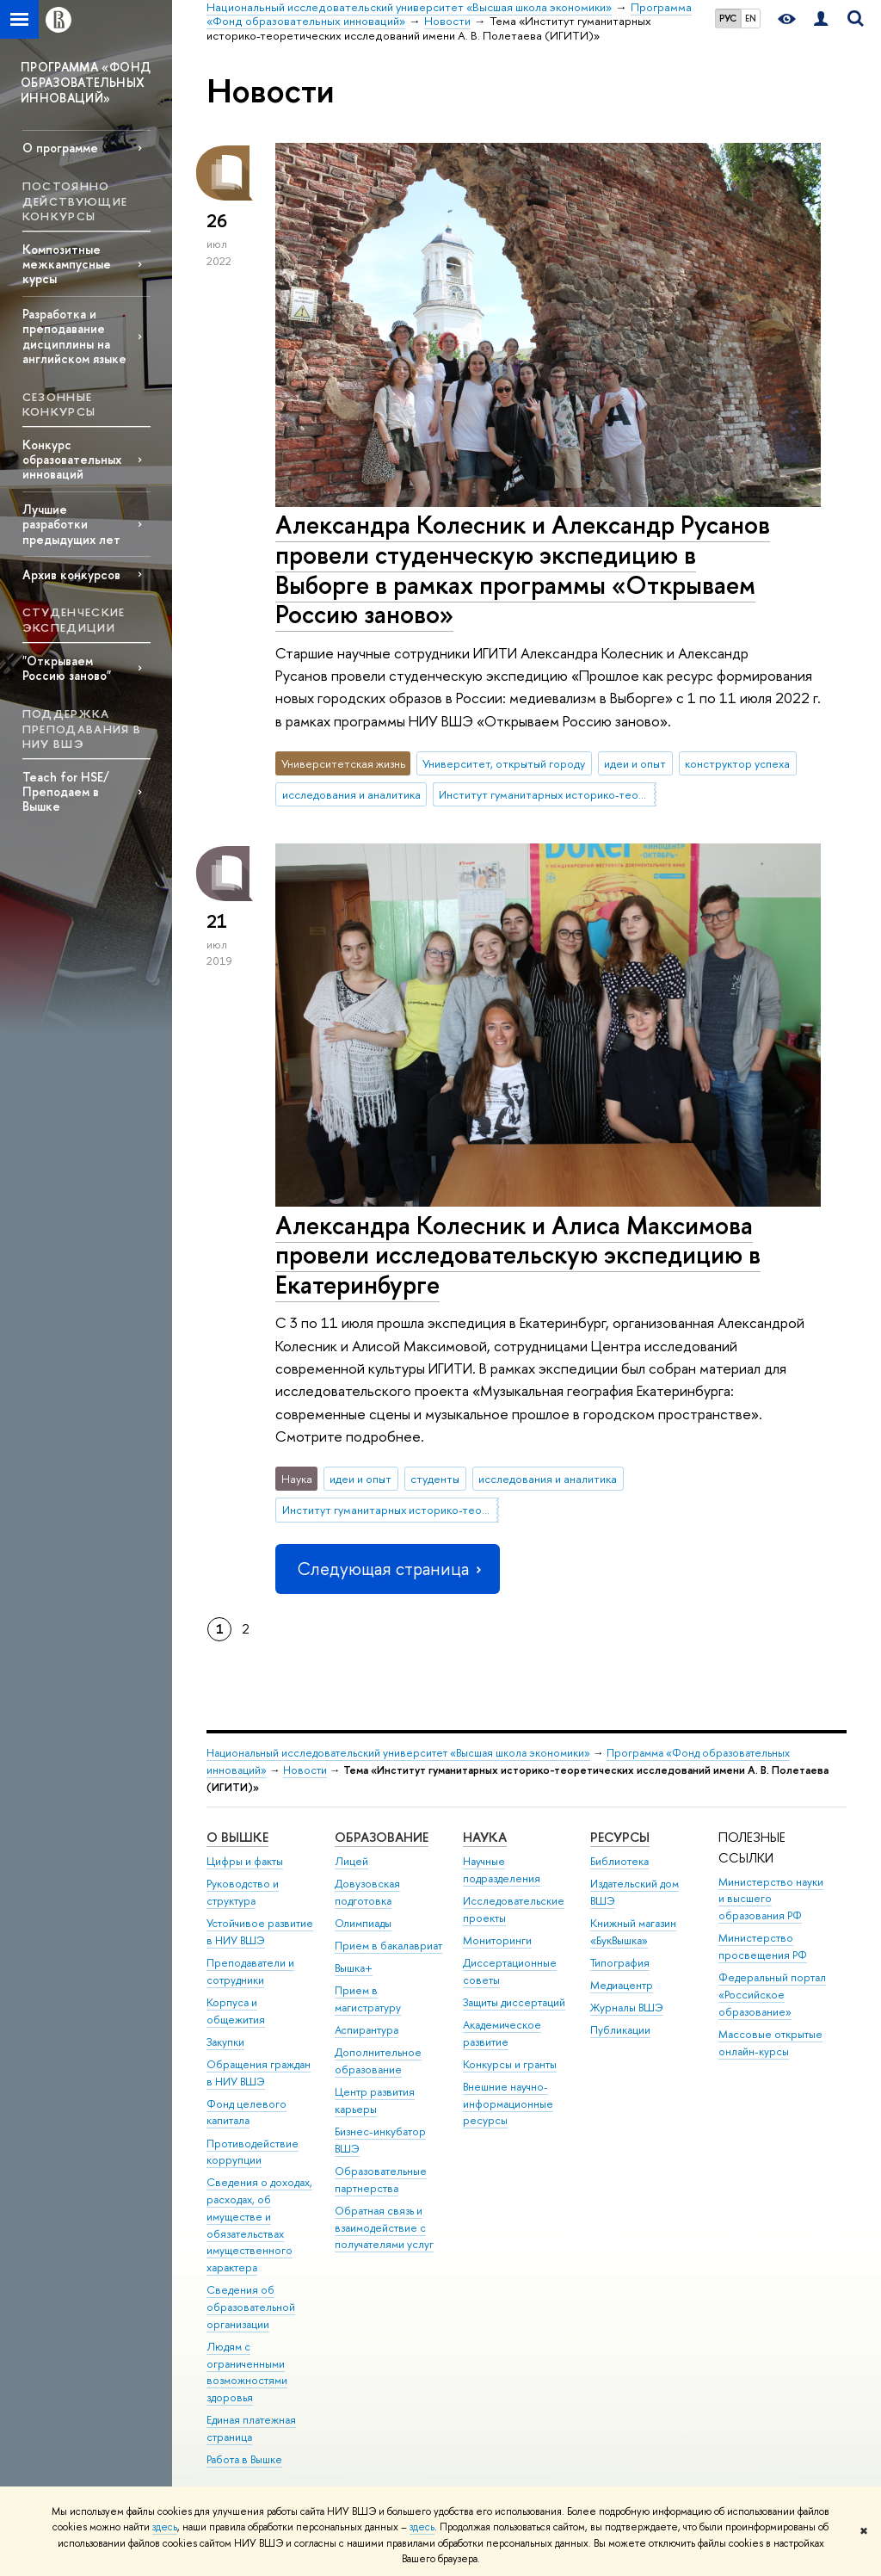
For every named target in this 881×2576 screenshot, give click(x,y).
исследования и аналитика (351, 794)
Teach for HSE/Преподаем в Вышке (65, 791)
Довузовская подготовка (367, 1892)
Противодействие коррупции (252, 2152)
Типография (620, 1962)
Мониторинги (497, 1940)
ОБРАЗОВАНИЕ (381, 1837)
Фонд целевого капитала (246, 2112)
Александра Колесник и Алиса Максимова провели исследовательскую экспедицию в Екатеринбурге (518, 1254)
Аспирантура (366, 2030)
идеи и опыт (635, 763)
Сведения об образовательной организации (250, 2307)
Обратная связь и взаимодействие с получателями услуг (384, 2227)
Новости (305, 1770)
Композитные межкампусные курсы (66, 264)
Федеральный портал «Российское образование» (772, 1994)
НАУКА (485, 1837)
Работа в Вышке (244, 2459)
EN (750, 18)
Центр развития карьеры (375, 2100)
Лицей (351, 1861)
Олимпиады (363, 1923)
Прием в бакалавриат (388, 1945)
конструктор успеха (737, 763)
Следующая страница (387, 1568)
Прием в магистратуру (368, 1999)
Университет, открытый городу (503, 763)
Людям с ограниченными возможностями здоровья (246, 2372)
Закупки (225, 2042)
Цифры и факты (244, 1861)
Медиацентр (621, 1985)
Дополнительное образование (378, 2061)
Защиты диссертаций (514, 2002)
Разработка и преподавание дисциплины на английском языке (74, 336)
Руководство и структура (242, 1892)
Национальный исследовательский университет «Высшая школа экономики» (398, 1752)
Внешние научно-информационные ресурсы (508, 2103)
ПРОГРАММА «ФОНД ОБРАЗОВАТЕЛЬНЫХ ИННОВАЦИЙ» (86, 82)
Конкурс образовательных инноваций (71, 459)
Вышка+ (354, 1968)
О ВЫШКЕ (237, 1837)
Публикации (620, 2030)
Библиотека (619, 1861)
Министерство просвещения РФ (762, 1946)
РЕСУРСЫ (620, 1837)
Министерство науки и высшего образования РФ (770, 1899)
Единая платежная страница (251, 2428)
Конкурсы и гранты (510, 2064)
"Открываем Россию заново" (66, 667)
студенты (434, 1478)
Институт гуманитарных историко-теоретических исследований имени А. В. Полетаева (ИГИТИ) (547, 794)
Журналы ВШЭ (626, 2007)
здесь (164, 2527)
